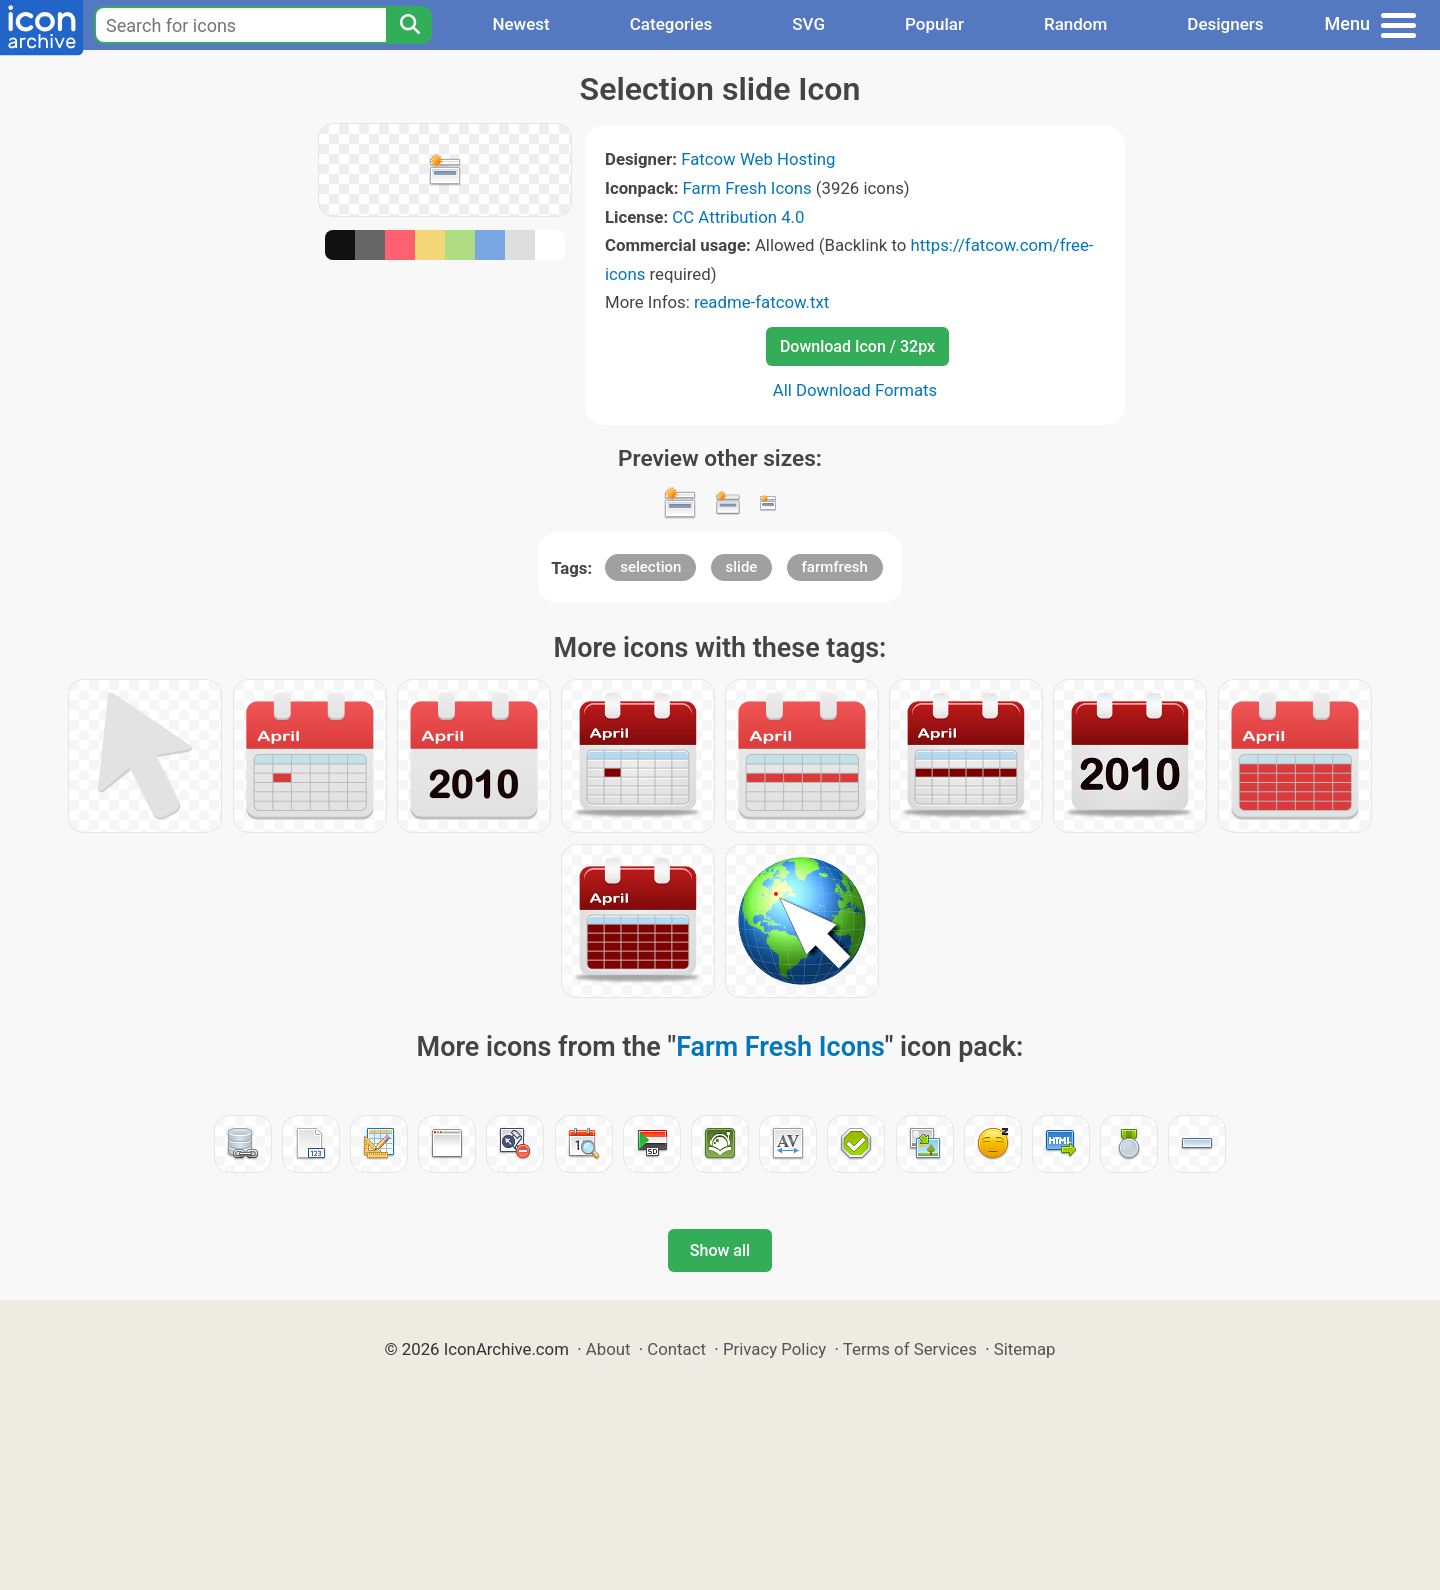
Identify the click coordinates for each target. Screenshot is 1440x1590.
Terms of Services (910, 1349)
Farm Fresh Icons (747, 188)
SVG (808, 24)
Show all (720, 1250)
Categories (671, 24)
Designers (1225, 24)
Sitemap (1025, 1349)
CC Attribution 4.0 (738, 217)
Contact (676, 1349)
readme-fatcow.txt (761, 302)
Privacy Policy (774, 1349)
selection (650, 567)
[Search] (409, 25)
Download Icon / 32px (857, 346)
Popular (934, 24)
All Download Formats (855, 390)
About (608, 1349)
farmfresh (835, 567)
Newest (520, 24)
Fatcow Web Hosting (758, 159)
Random (1075, 24)
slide (742, 567)
